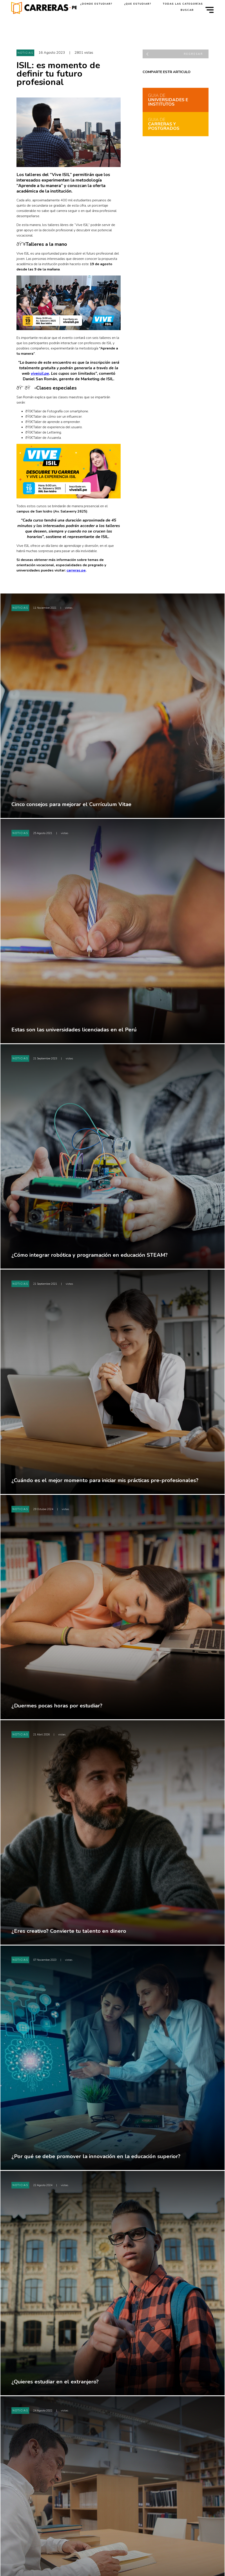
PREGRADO (181, 2504)
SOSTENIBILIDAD (186, 2550)
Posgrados (139, 2523)
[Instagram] (62, 2531)
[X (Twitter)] (21, 2531)
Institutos (138, 2500)
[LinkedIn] (48, 2531)
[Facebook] (35, 2531)
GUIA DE (172, 101)
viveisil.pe (40, 373)
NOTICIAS (180, 2527)
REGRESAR (193, 54)
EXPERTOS (180, 2538)
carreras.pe (76, 570)
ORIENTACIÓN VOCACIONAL (183, 2490)
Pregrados (139, 2512)
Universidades (142, 2489)
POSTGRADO (182, 2515)
